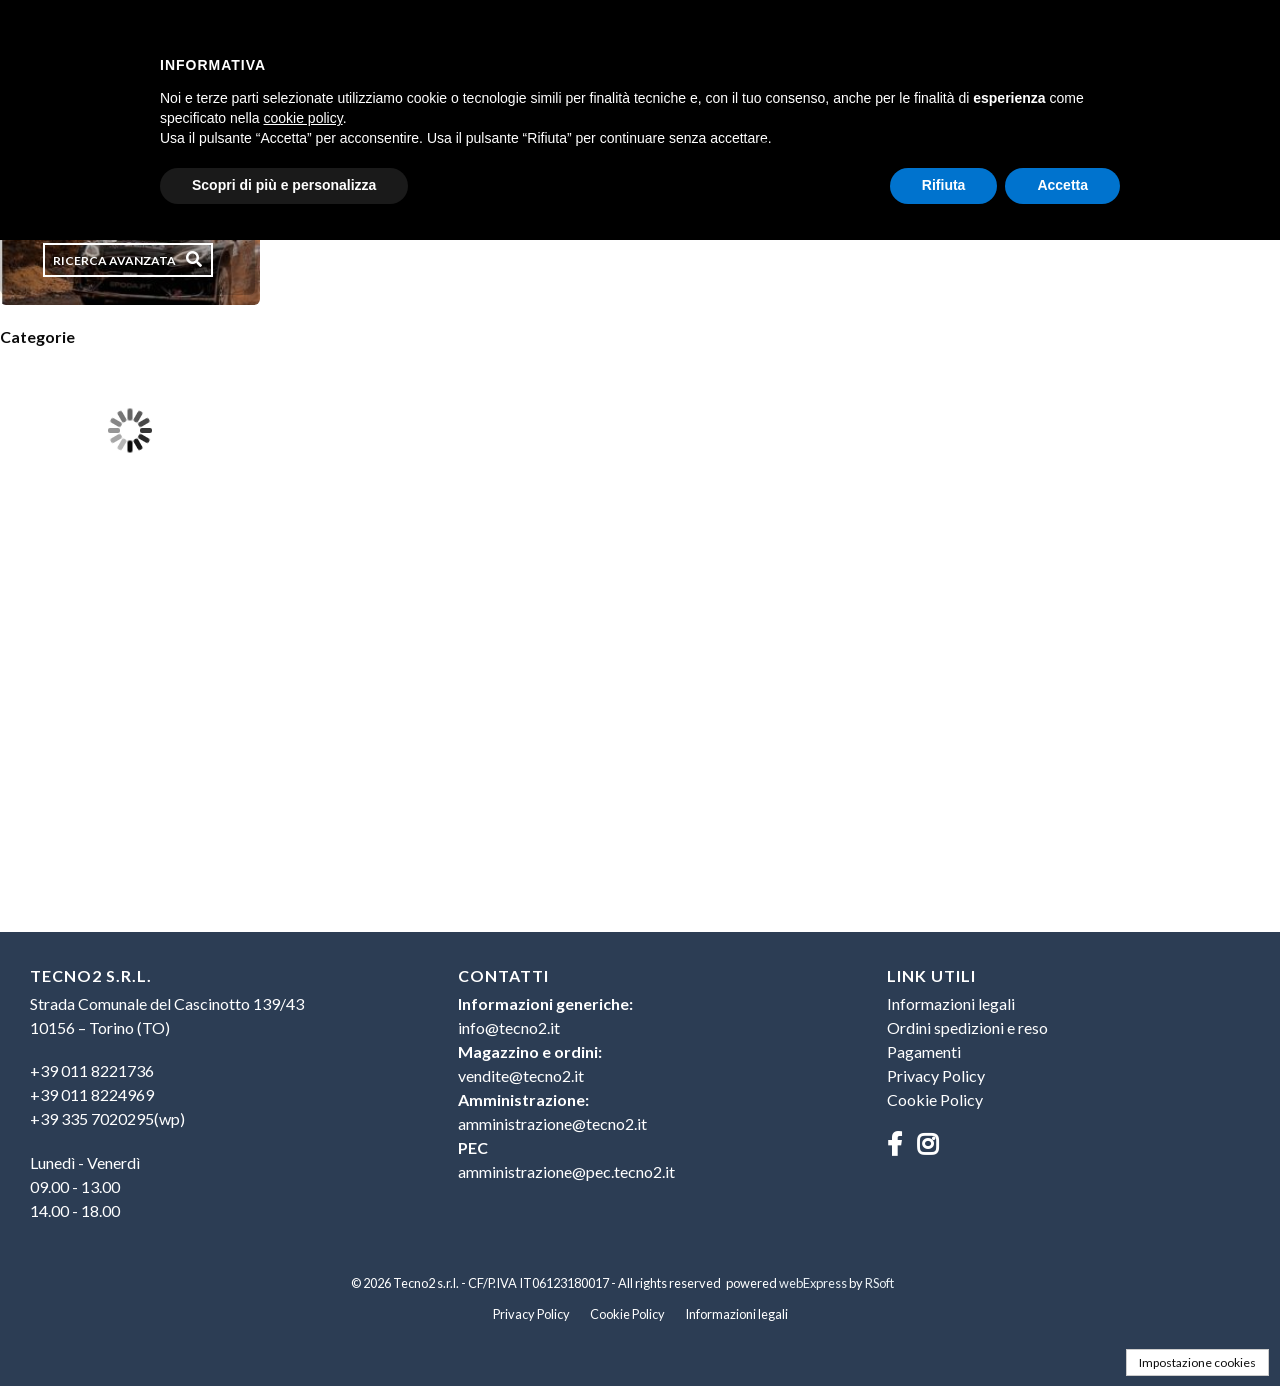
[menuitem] (211, 1095)
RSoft (879, 1283)
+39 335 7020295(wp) (107, 1118)
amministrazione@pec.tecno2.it (566, 1171)
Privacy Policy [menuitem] (936, 1075)
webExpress (813, 1283)
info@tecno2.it (509, 1027)
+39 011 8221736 (92, 1070)
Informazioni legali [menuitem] (951, 1003)
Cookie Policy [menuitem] (935, 1099)
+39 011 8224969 (92, 1094)
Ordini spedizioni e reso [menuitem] (967, 1027)
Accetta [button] (1062, 185)
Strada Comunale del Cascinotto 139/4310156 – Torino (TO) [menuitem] (167, 1015)
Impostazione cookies (1197, 1362)
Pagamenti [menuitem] (924, 1051)
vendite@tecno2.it (521, 1075)
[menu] (211, 1104)
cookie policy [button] (303, 118)
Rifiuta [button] (944, 185)
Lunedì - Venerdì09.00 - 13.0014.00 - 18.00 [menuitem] (85, 1186)
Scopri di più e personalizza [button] (284, 185)
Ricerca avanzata (114, 260)
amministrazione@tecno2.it (552, 1123)
